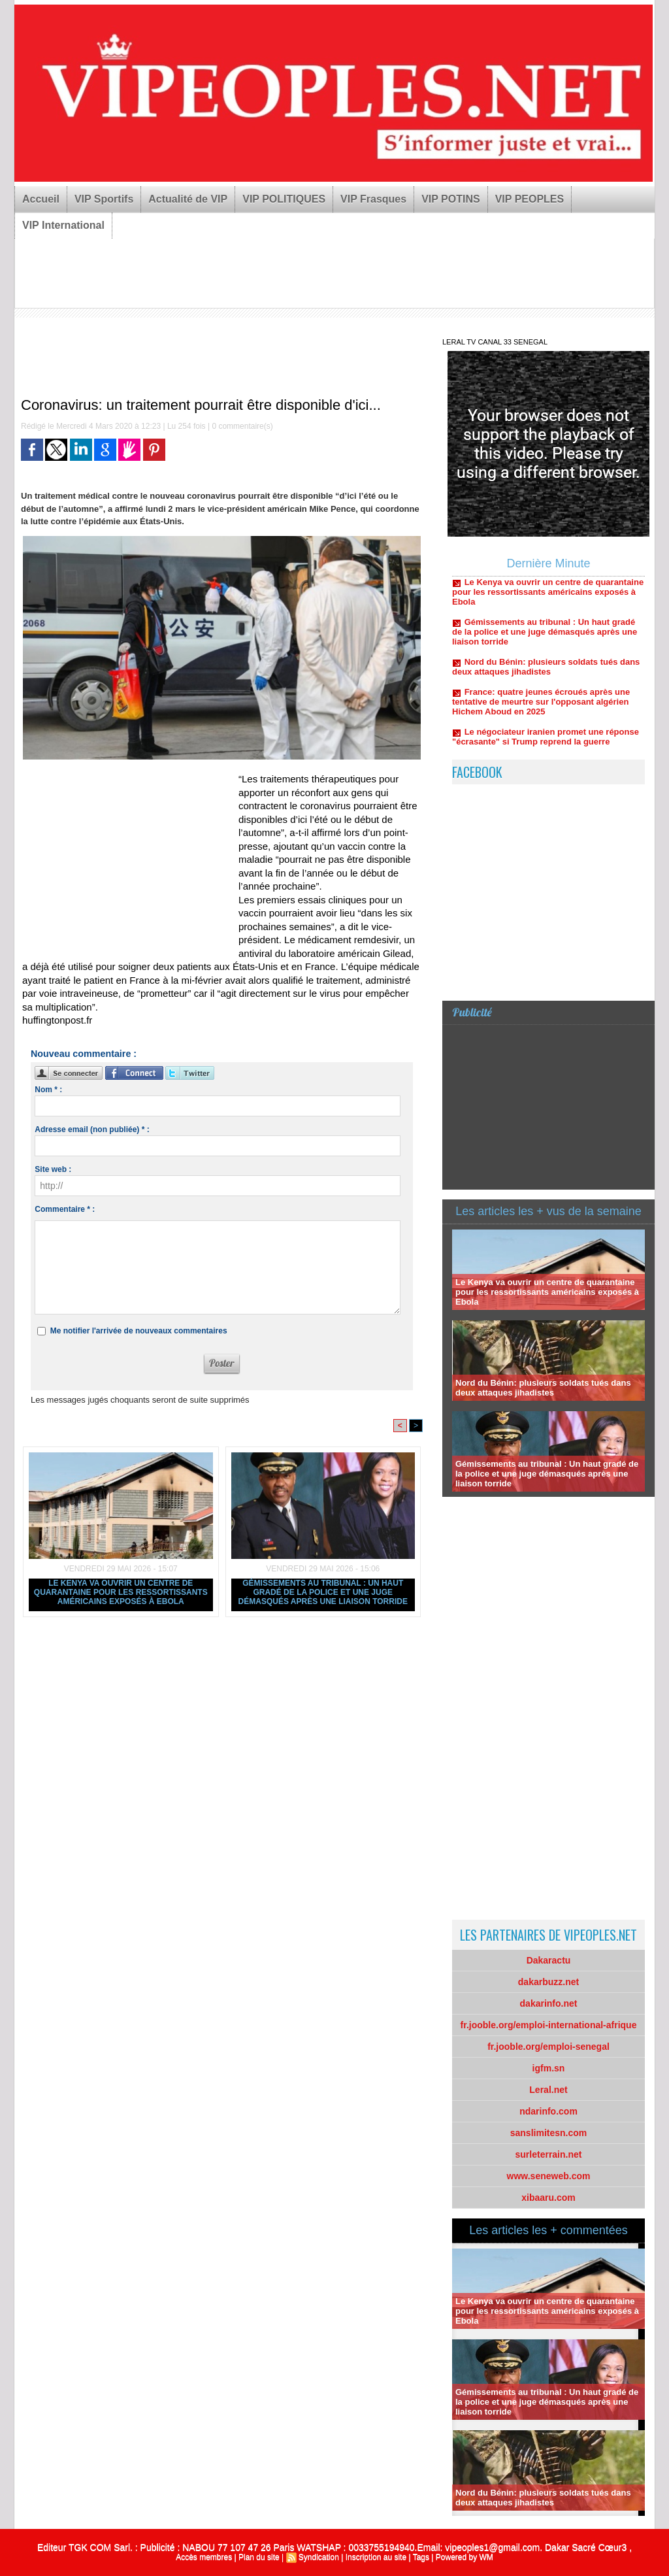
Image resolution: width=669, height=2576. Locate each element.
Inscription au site (376, 2557)
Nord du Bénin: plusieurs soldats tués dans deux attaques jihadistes (546, 670)
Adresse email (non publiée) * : (92, 1129)
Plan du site (259, 2557)
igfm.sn (548, 2068)
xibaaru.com (548, 2197)
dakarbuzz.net (548, 1982)
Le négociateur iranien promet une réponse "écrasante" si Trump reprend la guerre (545, 740)
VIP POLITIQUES (283, 199)
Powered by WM (464, 2557)
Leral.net (548, 2089)
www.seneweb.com (549, 2176)
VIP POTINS (450, 199)
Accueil (40, 199)
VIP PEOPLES (529, 199)
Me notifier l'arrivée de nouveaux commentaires (138, 1330)
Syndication (319, 2557)
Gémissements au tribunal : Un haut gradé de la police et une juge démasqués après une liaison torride (323, 1592)
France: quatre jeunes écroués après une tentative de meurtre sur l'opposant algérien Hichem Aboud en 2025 (541, 705)
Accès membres (204, 2557)
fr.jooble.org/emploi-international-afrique (549, 2025)
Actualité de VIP (187, 199)
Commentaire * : (65, 1209)
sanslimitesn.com (548, 2133)
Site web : (53, 1169)
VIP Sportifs (103, 199)
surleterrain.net (548, 2154)
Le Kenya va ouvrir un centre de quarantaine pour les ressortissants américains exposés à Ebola (121, 1592)
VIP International (63, 225)
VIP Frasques (373, 199)
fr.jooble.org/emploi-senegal (548, 2046)
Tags (421, 2557)
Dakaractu (549, 1960)
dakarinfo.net (549, 2003)
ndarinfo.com (548, 2111)
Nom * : (48, 1089)
